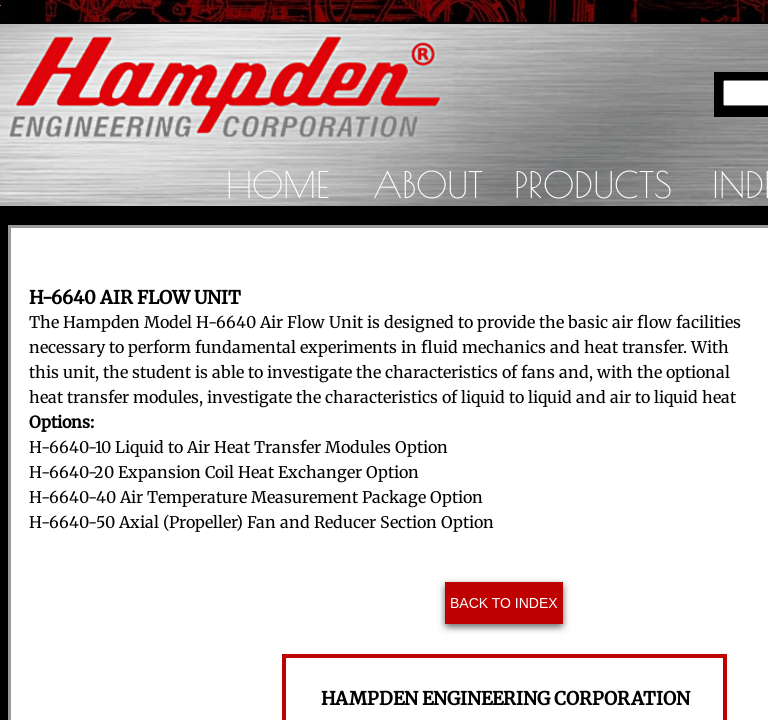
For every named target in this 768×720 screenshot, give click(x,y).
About (428, 184)
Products (593, 184)
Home (277, 184)
